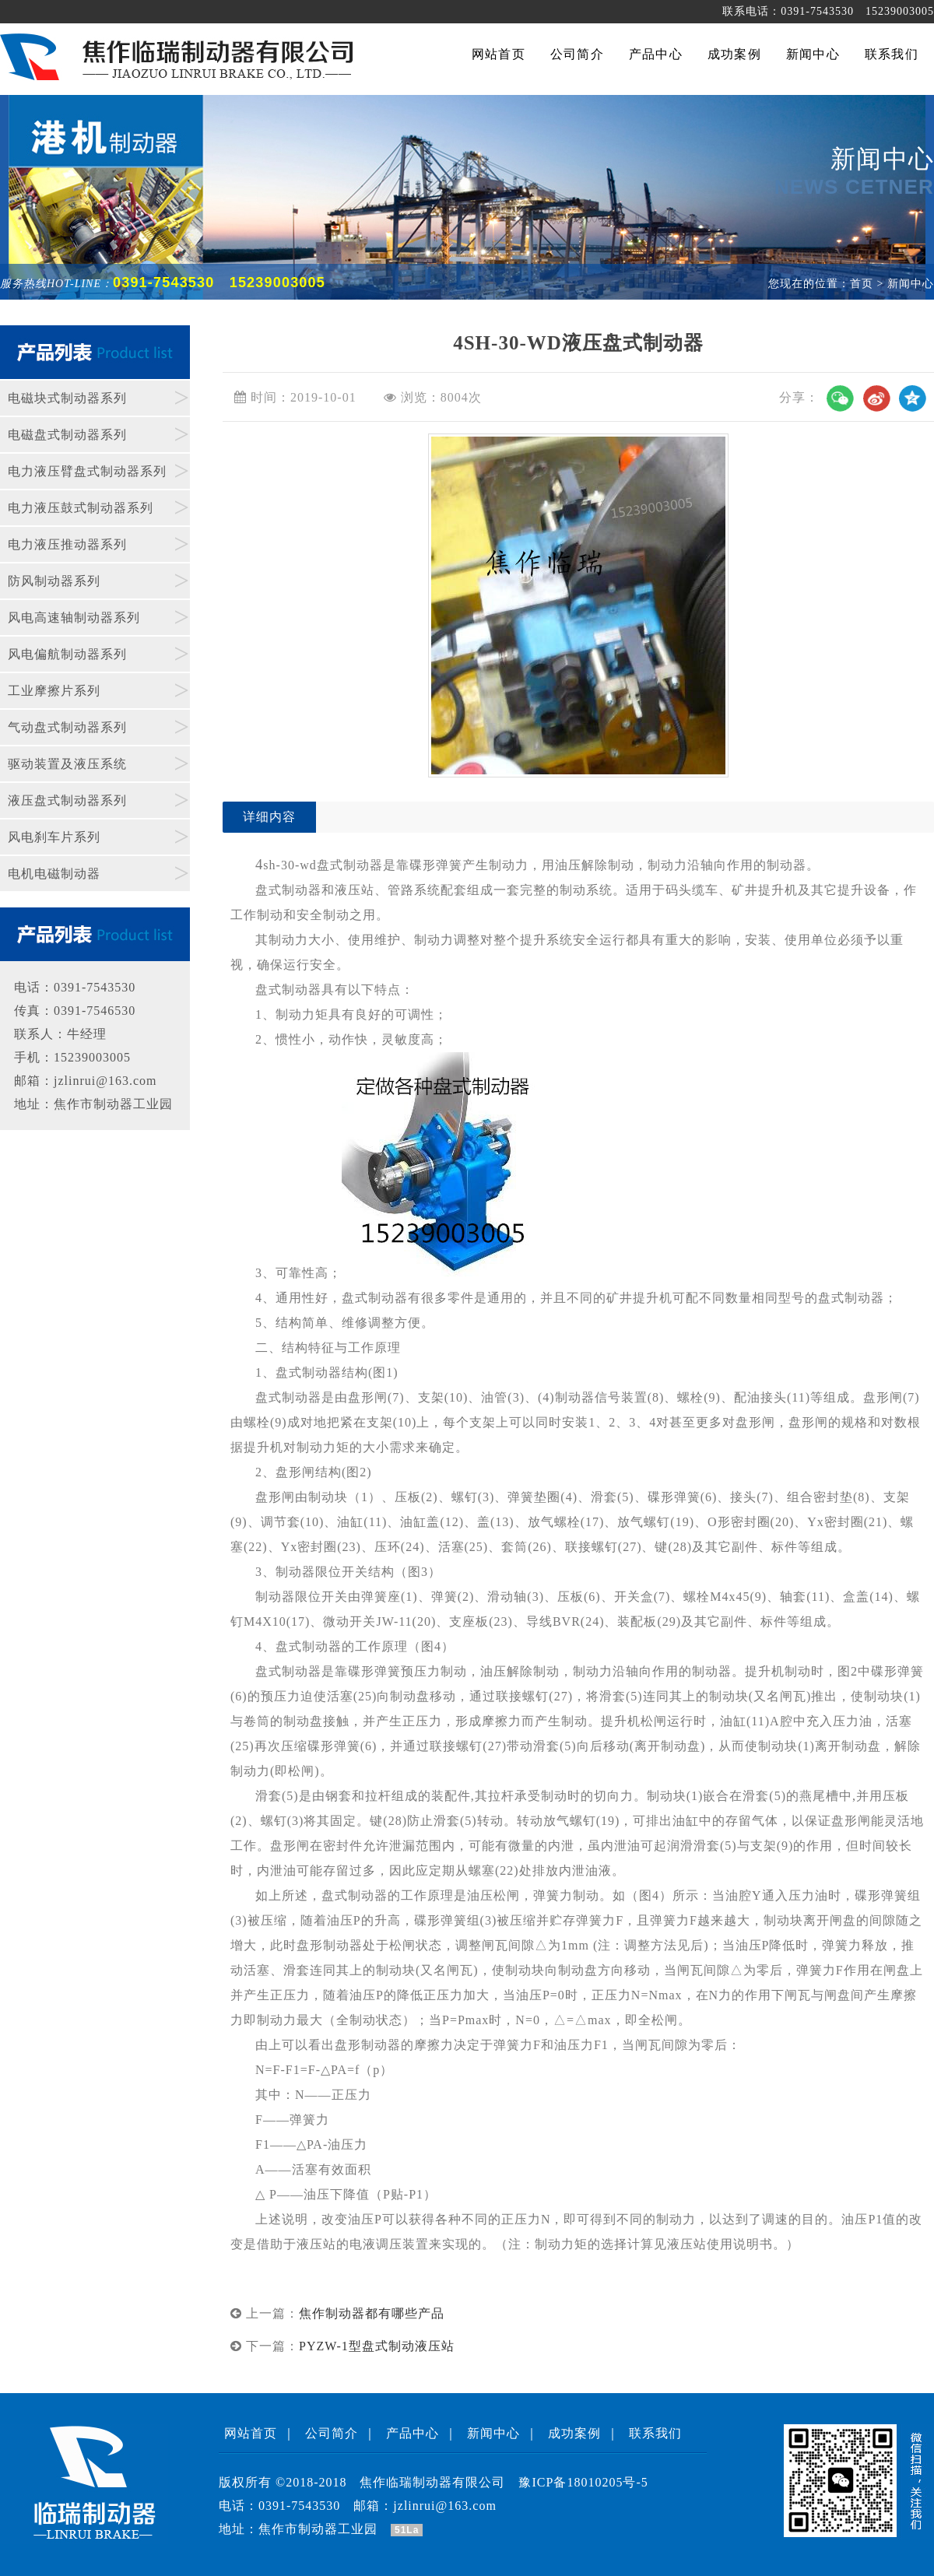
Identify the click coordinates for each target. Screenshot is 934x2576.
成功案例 (574, 2433)
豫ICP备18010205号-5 (583, 2482)
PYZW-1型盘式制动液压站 (377, 2346)
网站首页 (250, 2433)
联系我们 (655, 2433)
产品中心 (412, 2433)
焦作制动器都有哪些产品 (371, 2313)
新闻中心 (493, 2433)
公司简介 (331, 2433)
